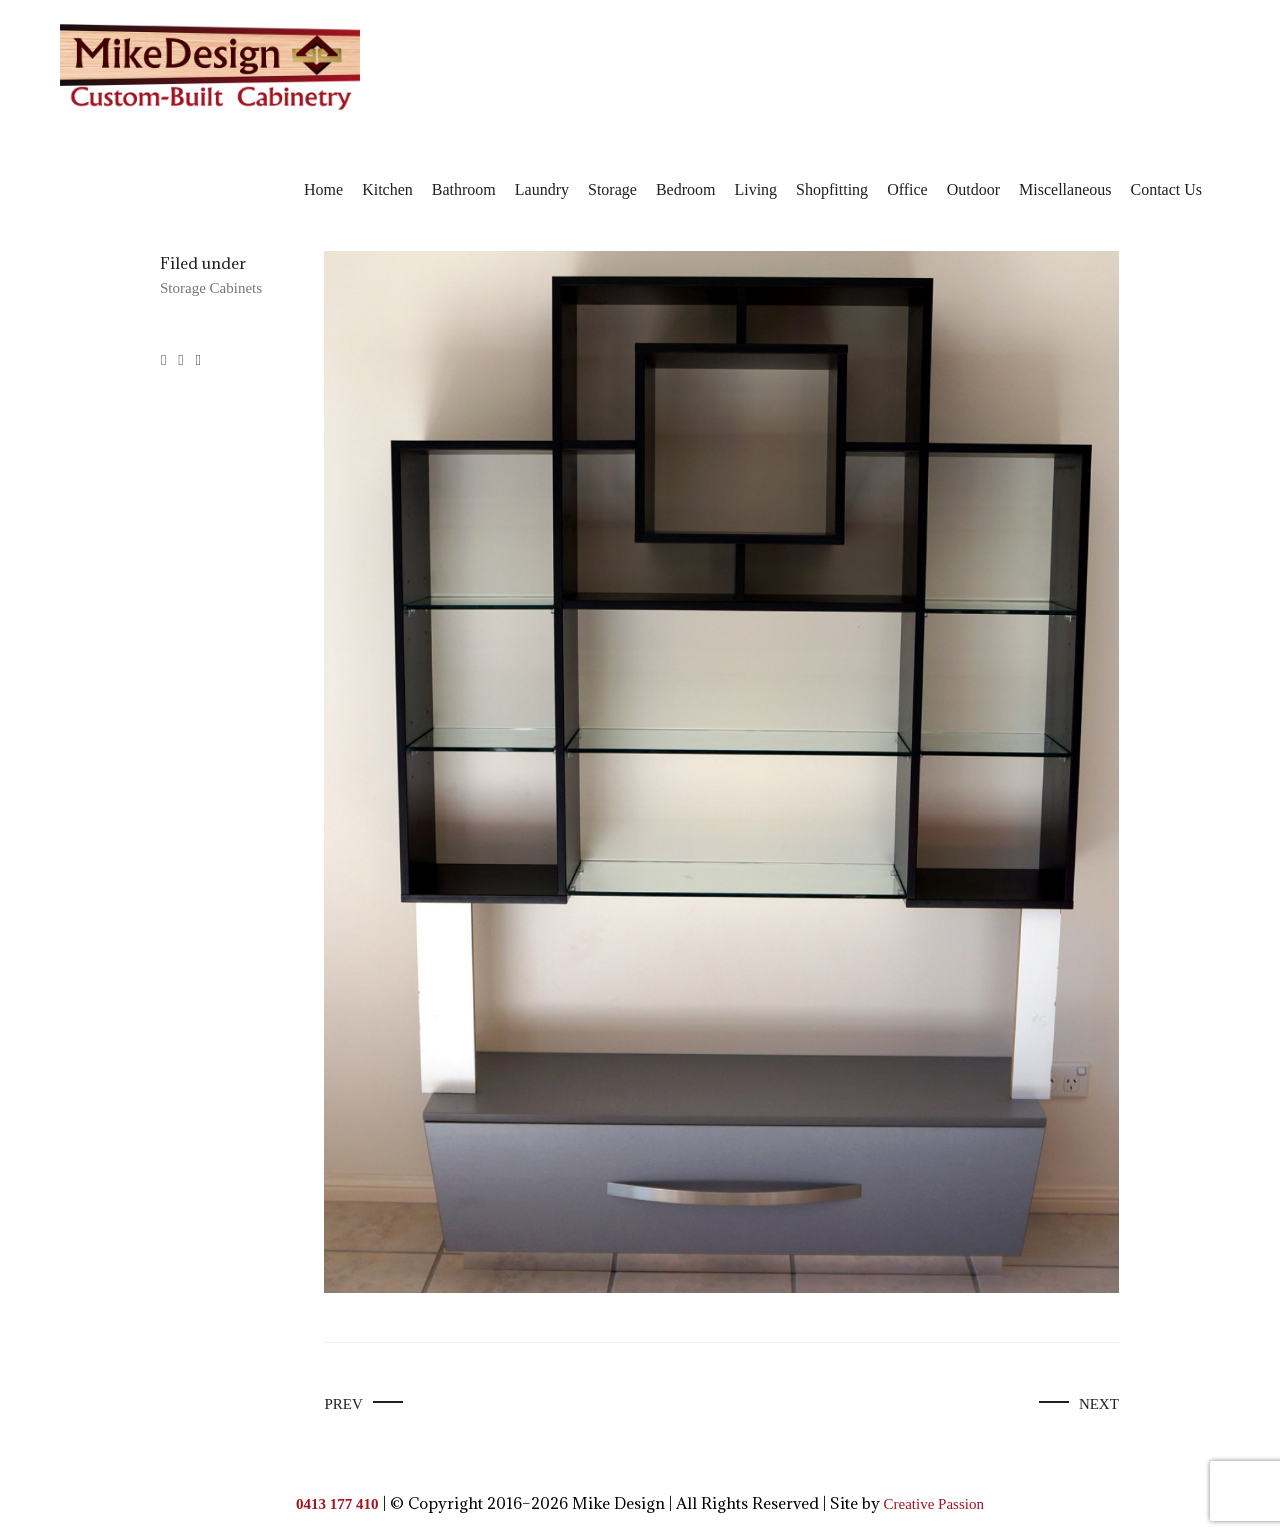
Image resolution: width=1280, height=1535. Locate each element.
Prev (343, 1404)
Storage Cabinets (211, 288)
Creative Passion (934, 1504)
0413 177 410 (337, 1504)
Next (1099, 1404)
